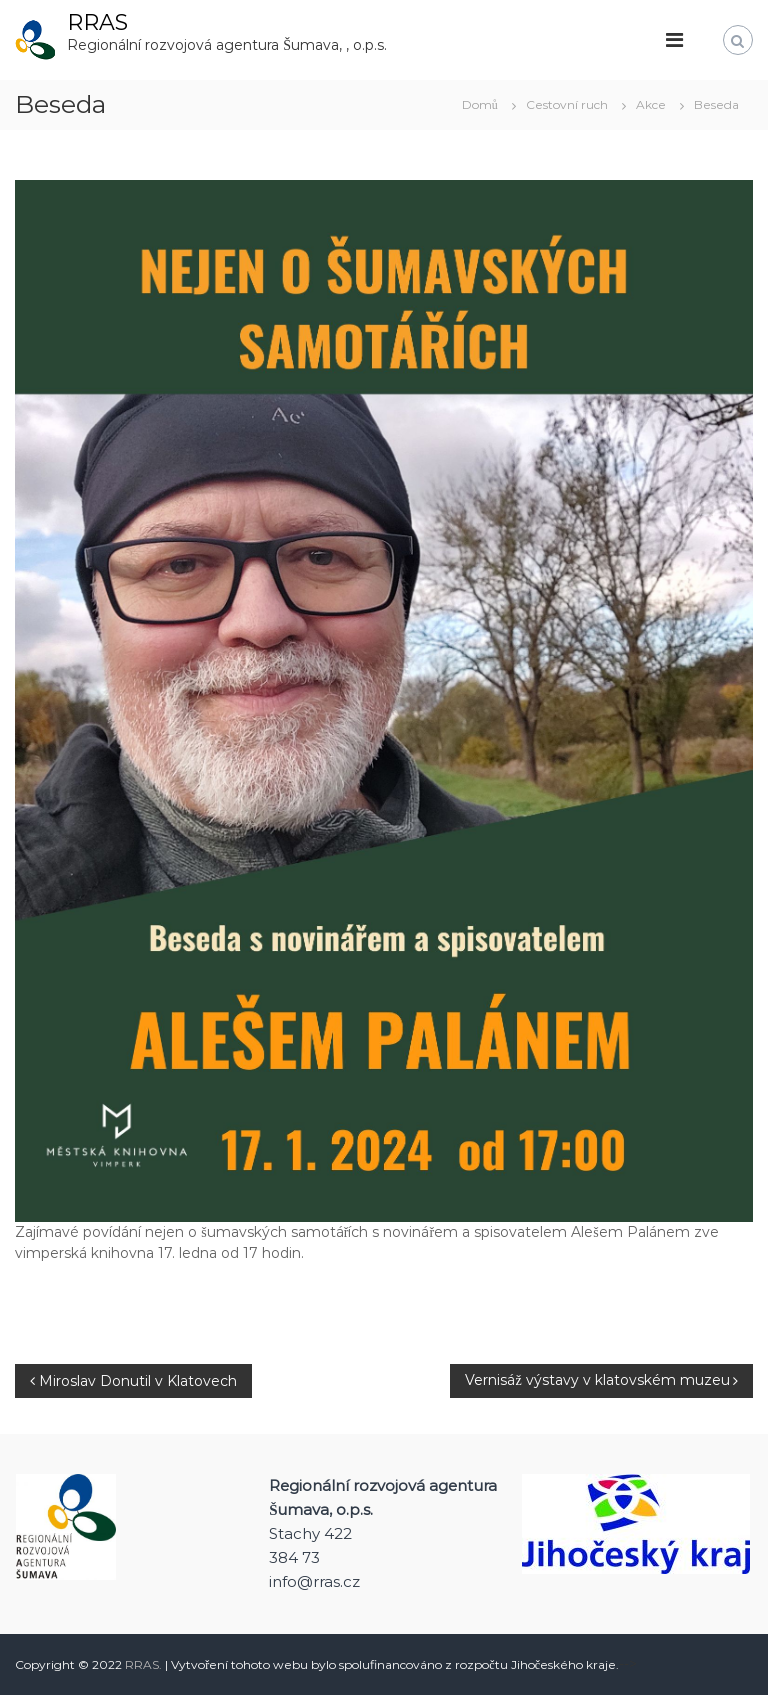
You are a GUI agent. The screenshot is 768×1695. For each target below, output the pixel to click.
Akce (651, 104)
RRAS (97, 22)
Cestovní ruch (567, 104)
